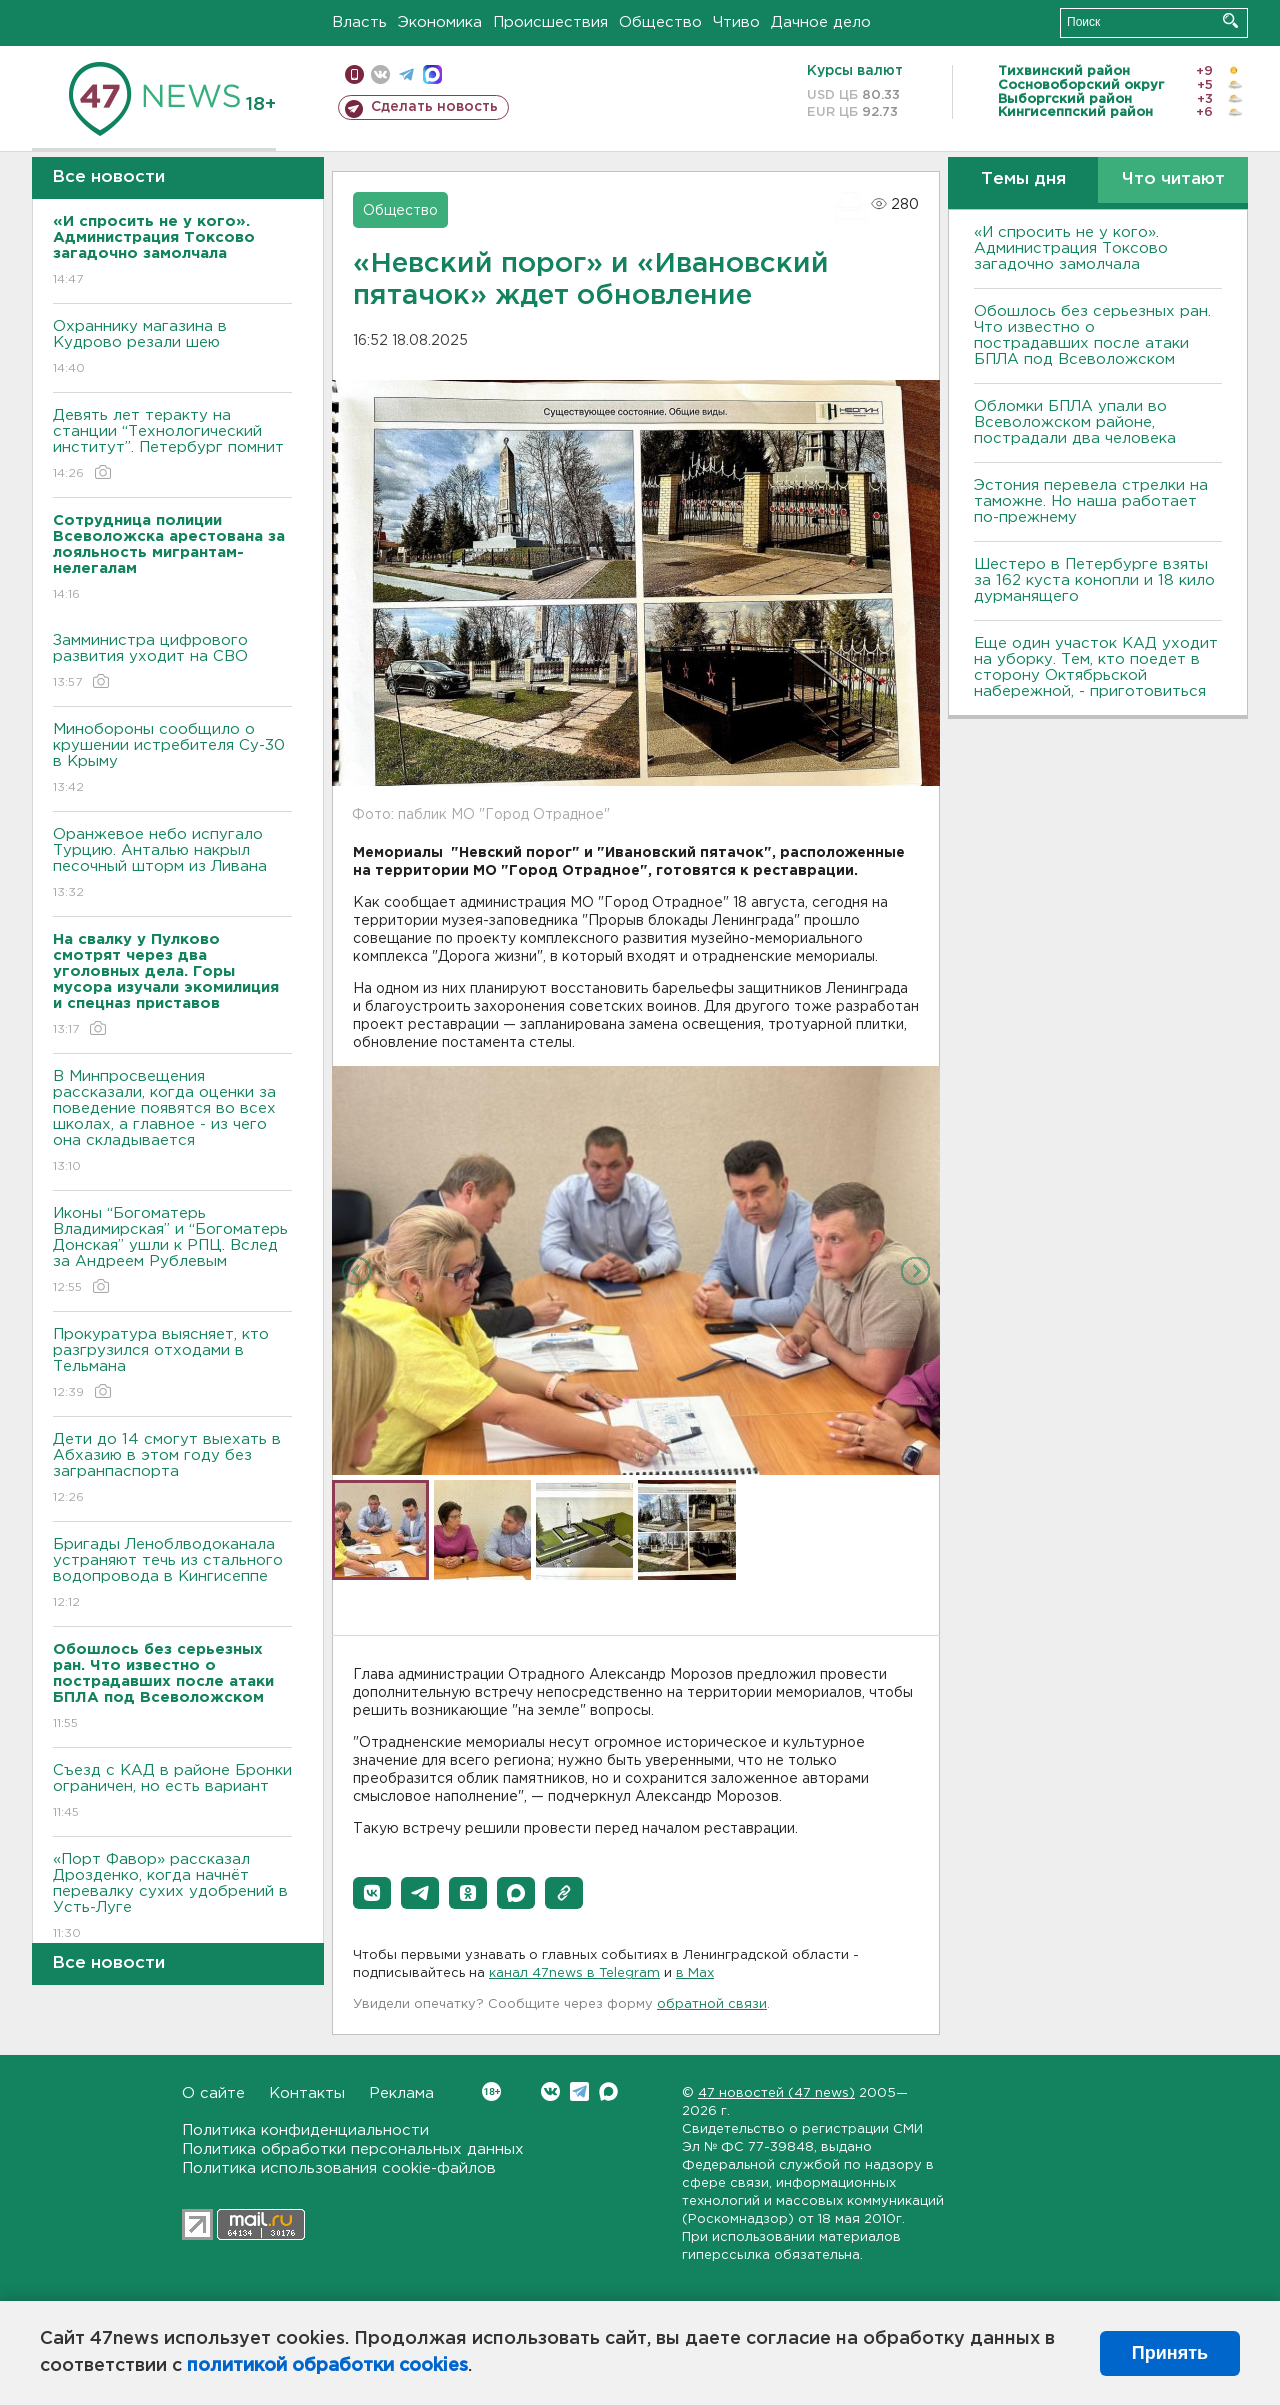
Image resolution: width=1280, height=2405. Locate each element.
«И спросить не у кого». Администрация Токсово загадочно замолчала (1071, 248)
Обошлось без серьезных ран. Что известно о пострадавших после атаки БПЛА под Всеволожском (1092, 335)
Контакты (307, 2093)
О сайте (213, 2093)
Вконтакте (491, 2091)
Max (608, 2091)
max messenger (432, 74)
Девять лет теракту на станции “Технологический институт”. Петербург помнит (172, 445)
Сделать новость (434, 107)
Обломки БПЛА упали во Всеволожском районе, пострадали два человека (1075, 422)
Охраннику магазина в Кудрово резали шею (172, 348)
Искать (1230, 20)
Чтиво (736, 22)
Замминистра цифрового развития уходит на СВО (172, 662)
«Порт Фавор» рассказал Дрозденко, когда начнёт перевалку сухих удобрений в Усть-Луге (172, 1897)
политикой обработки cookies (327, 2366)
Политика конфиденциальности (305, 2130)
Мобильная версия (354, 74)
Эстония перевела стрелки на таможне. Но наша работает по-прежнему (1091, 501)
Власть (359, 22)
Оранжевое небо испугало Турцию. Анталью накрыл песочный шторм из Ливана (172, 864)
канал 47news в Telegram (574, 1973)
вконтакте (380, 74)
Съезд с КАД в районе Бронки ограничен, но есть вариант (172, 1792)
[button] (372, 1893)
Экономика (440, 22)
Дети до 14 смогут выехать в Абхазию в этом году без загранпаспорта (172, 1469)
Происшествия (550, 22)
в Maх (695, 1973)
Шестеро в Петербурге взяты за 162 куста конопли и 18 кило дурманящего (1094, 580)
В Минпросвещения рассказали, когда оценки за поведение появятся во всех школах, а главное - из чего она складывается (172, 1122)
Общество (660, 22)
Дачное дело (821, 22)
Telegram (579, 2091)
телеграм (406, 74)
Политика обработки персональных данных (353, 2149)
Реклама (401, 2093)
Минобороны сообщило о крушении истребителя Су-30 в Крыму (172, 759)
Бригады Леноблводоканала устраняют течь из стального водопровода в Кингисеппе (172, 1574)
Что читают (1173, 179)
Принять (1170, 2353)
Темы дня (1023, 179)
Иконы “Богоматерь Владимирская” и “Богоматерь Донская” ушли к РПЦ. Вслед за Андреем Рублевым (172, 1251)
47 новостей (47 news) (776, 2093)
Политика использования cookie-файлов (339, 2168)
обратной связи (712, 2004)
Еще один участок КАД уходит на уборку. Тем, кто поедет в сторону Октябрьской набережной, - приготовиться (1096, 667)
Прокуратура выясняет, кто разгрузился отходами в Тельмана (172, 1364)
